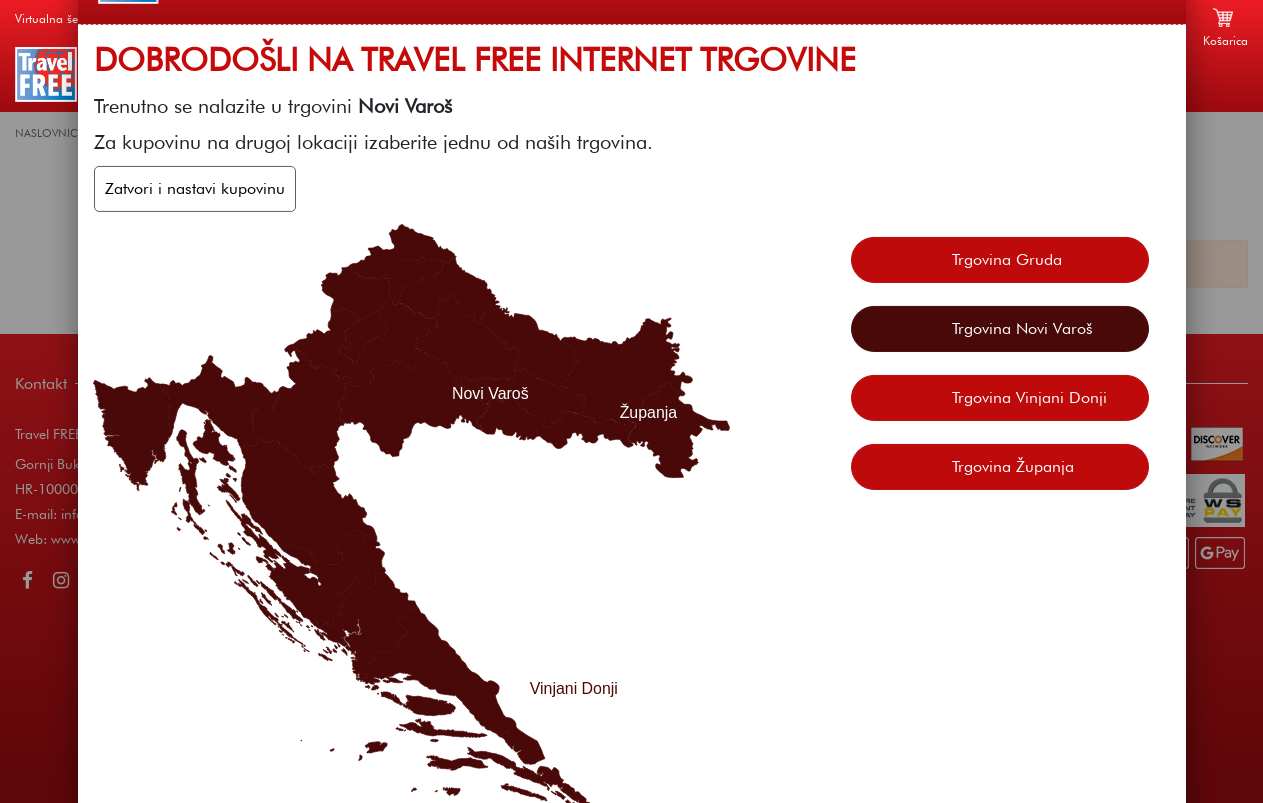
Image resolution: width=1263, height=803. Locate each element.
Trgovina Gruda (1007, 258)
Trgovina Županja (1013, 465)
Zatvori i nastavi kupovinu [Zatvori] (195, 188)
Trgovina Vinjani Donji (1029, 396)
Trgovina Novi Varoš (1022, 327)
